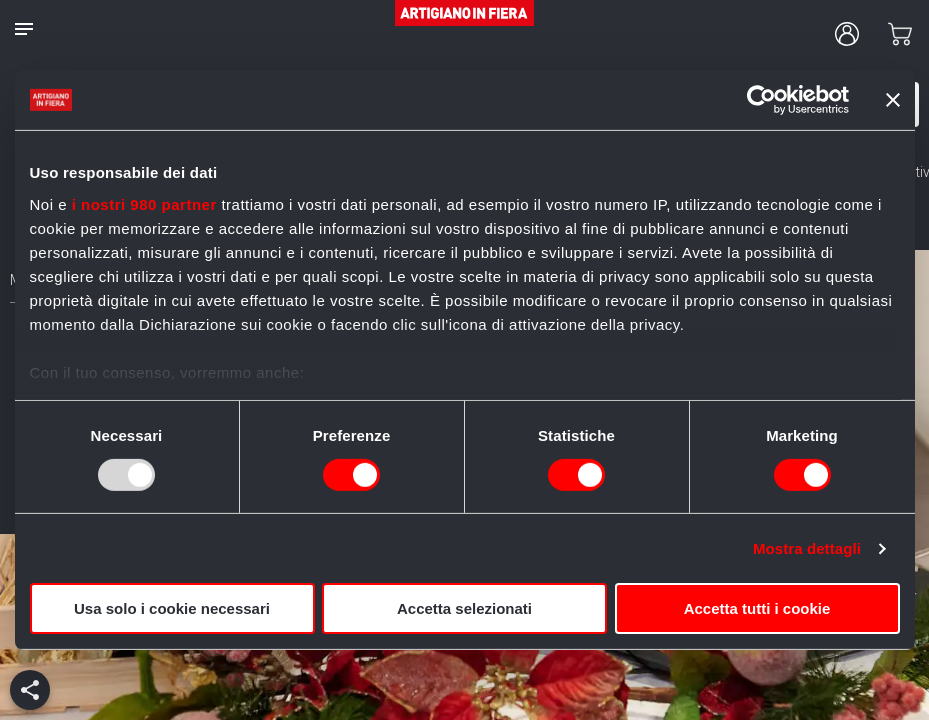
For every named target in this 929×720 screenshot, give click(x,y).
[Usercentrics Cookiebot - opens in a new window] (761, 100)
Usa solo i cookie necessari (172, 608)
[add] (30, 690)
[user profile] (847, 34)
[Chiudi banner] (893, 100)
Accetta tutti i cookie (757, 608)
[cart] (900, 34)
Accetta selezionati (464, 608)
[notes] (24, 29)
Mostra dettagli (807, 548)
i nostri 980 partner (144, 203)
